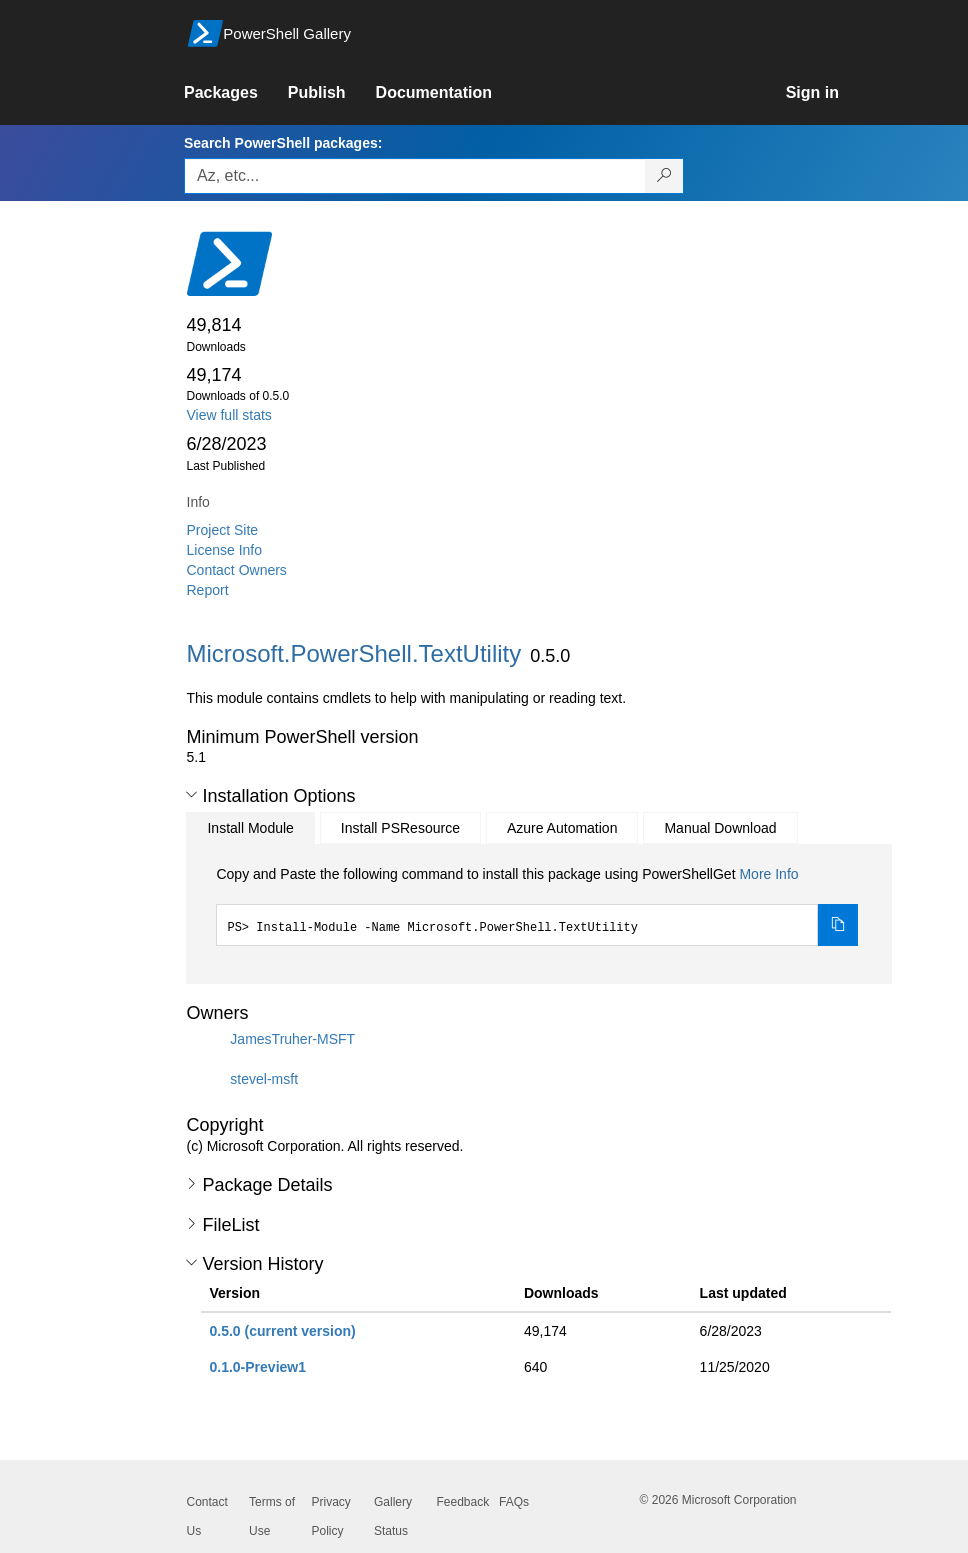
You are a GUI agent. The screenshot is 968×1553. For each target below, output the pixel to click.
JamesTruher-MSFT (292, 1039)
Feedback (463, 1502)
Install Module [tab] (250, 828)
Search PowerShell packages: (283, 143)
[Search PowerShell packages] (664, 176)
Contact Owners (237, 570)
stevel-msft (264, 1079)
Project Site (223, 530)
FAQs (514, 1502)
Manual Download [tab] (720, 828)
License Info (225, 550)
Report (208, 590)
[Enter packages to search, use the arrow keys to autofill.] (415, 176)
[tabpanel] (537, 905)
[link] (236, 93)
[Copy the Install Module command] (838, 925)
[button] (191, 795)
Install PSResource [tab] (400, 828)
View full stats (229, 415)
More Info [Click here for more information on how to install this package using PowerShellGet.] (768, 874)
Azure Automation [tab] (562, 828)
